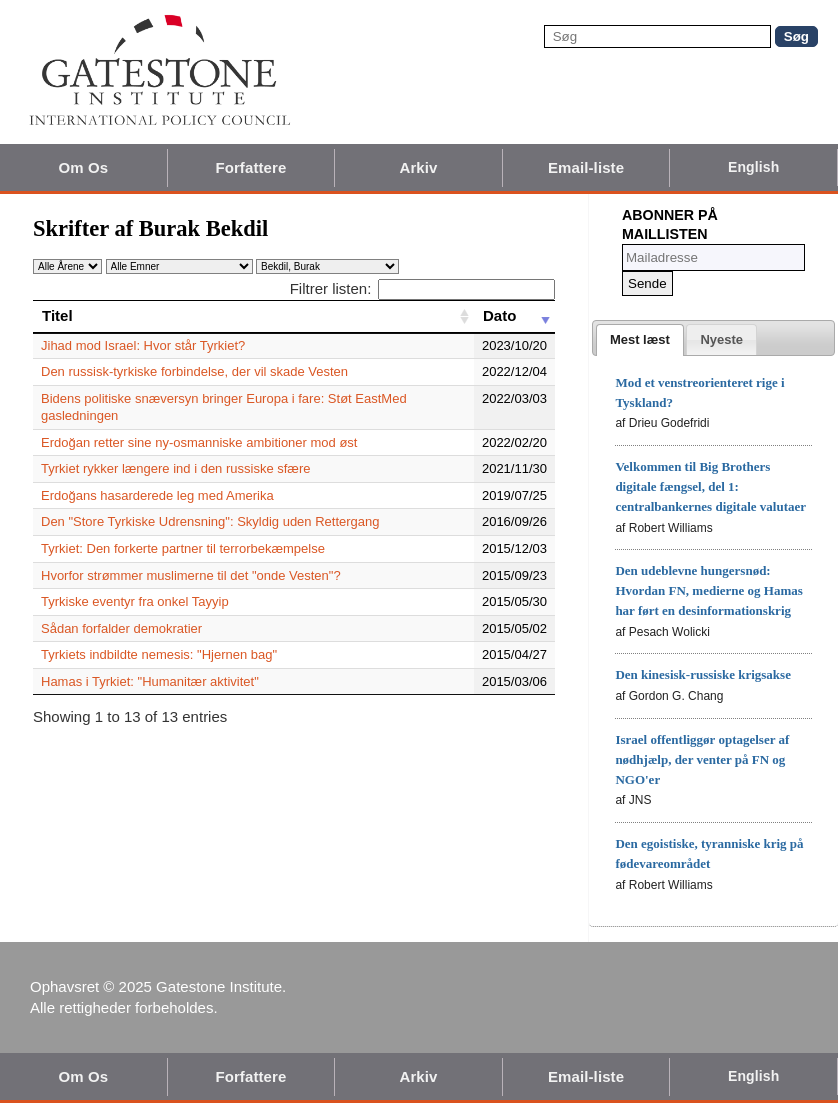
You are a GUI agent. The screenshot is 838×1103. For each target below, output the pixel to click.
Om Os (83, 167)
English (753, 167)
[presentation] (640, 340)
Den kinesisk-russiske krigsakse (703, 674)
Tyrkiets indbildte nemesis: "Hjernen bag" (159, 654)
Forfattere (250, 167)
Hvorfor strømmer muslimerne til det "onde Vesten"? (191, 575)
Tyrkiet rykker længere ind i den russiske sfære (175, 468)
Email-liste (586, 167)
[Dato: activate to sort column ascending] (514, 316)
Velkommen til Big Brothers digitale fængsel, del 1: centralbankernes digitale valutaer (710, 486)
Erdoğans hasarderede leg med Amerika (157, 495)
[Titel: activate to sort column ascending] (253, 316)
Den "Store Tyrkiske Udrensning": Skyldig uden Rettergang (210, 521)
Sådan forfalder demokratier (121, 628)
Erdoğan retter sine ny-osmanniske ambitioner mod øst (199, 442)
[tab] (640, 340)
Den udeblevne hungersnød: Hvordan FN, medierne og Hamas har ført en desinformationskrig (708, 590)
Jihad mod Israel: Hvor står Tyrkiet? (143, 345)
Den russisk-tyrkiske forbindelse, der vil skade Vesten (194, 371)
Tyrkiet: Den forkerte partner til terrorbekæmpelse (183, 548)
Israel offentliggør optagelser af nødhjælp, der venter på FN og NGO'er (702, 759)
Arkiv (418, 167)
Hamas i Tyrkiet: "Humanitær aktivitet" (150, 681)
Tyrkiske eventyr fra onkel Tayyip (135, 601)
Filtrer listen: (422, 288)
